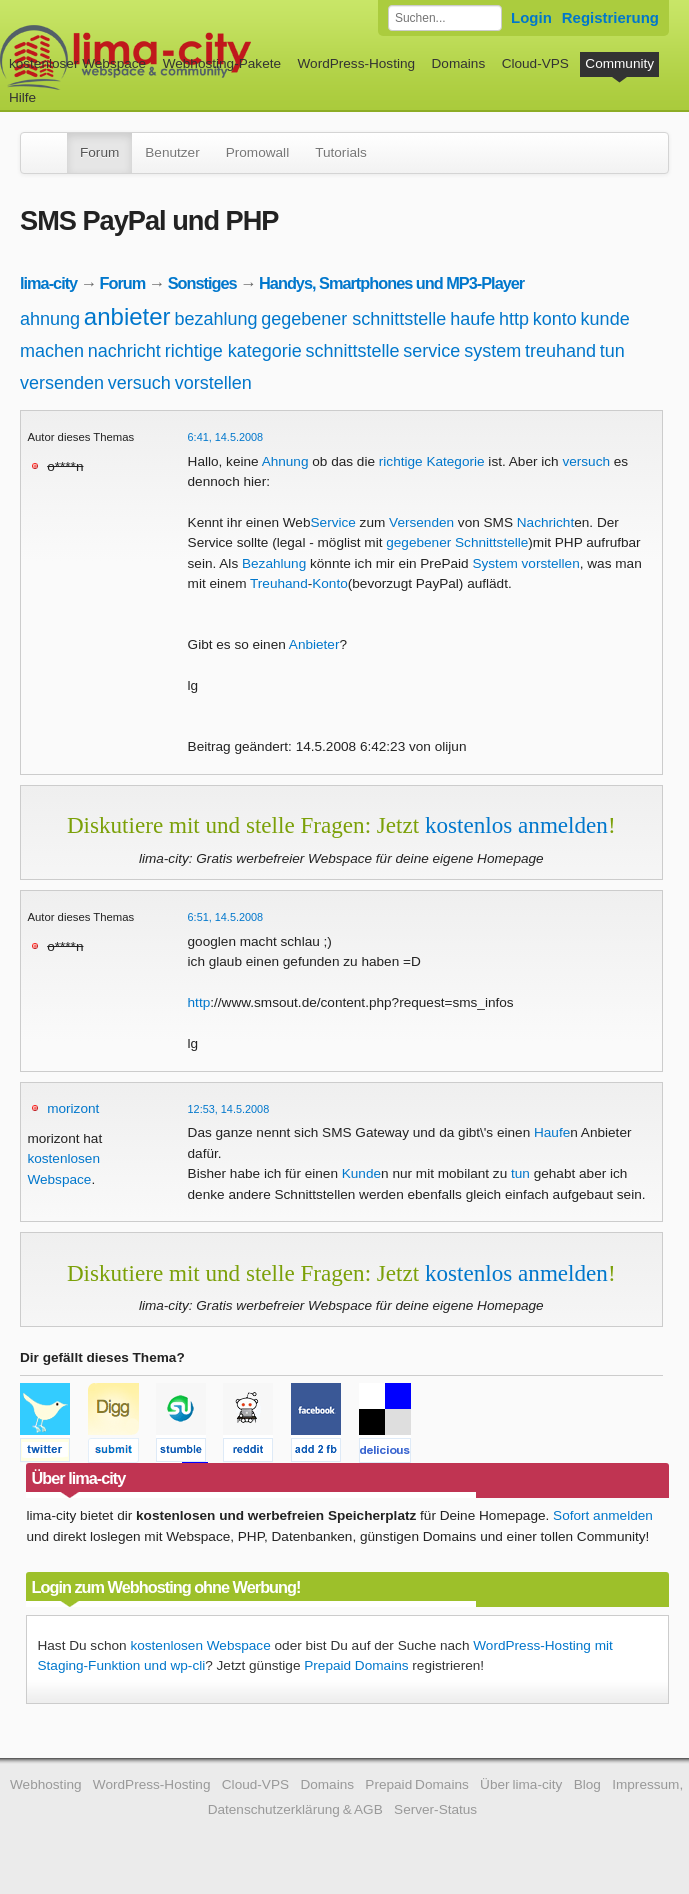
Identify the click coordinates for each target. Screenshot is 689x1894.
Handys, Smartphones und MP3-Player (391, 283)
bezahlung (215, 319)
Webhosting (46, 1784)
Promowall (257, 152)
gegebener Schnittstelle (457, 542)
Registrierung (610, 17)
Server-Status (435, 1809)
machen (52, 351)
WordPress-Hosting (356, 63)
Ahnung (285, 461)
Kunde (361, 1173)
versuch (139, 383)
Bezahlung (274, 563)
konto (555, 319)
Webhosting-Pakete (222, 63)
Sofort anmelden (603, 1515)
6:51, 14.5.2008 (226, 917)
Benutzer (172, 152)
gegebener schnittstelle (353, 319)
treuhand (560, 351)
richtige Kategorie (432, 461)
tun (612, 351)
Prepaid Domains (356, 1665)
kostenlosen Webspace (200, 1645)
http (514, 319)
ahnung (50, 319)
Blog (587, 1784)
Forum (99, 152)
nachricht (124, 351)
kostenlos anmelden (516, 825)
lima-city (48, 283)
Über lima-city (521, 1784)
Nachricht (545, 522)
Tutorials (341, 152)
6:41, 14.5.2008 (226, 437)
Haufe (552, 1132)
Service (333, 522)
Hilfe (22, 97)
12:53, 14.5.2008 (229, 1109)
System (494, 563)
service (431, 351)
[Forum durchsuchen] (445, 18)
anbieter (127, 316)
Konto (330, 583)
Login (531, 17)
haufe (472, 319)
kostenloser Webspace (77, 63)
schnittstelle (353, 351)
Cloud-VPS (535, 63)
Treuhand (279, 583)
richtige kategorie (233, 351)
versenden (62, 383)
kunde (605, 319)
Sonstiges (202, 283)
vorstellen (213, 383)
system (492, 351)
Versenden (421, 522)
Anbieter (314, 644)
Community (619, 63)
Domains (459, 63)
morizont (73, 1108)
